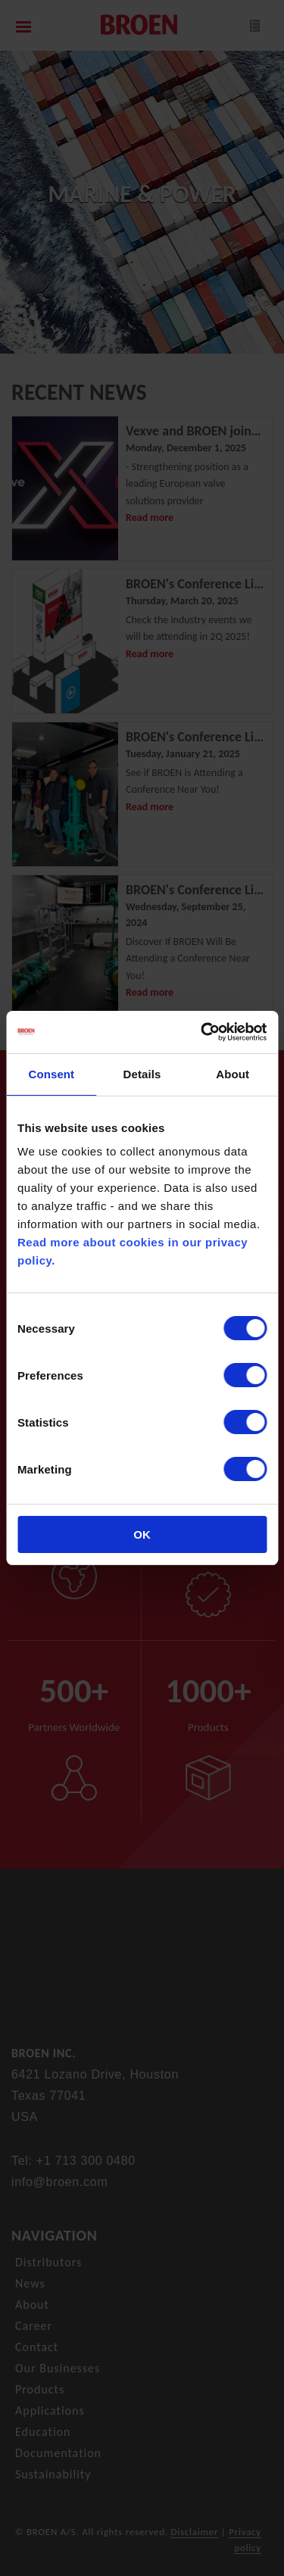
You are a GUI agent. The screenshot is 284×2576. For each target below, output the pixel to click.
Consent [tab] (51, 1074)
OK (142, 1534)
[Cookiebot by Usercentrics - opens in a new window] (202, 1032)
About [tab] (232, 1074)
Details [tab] (142, 1074)
